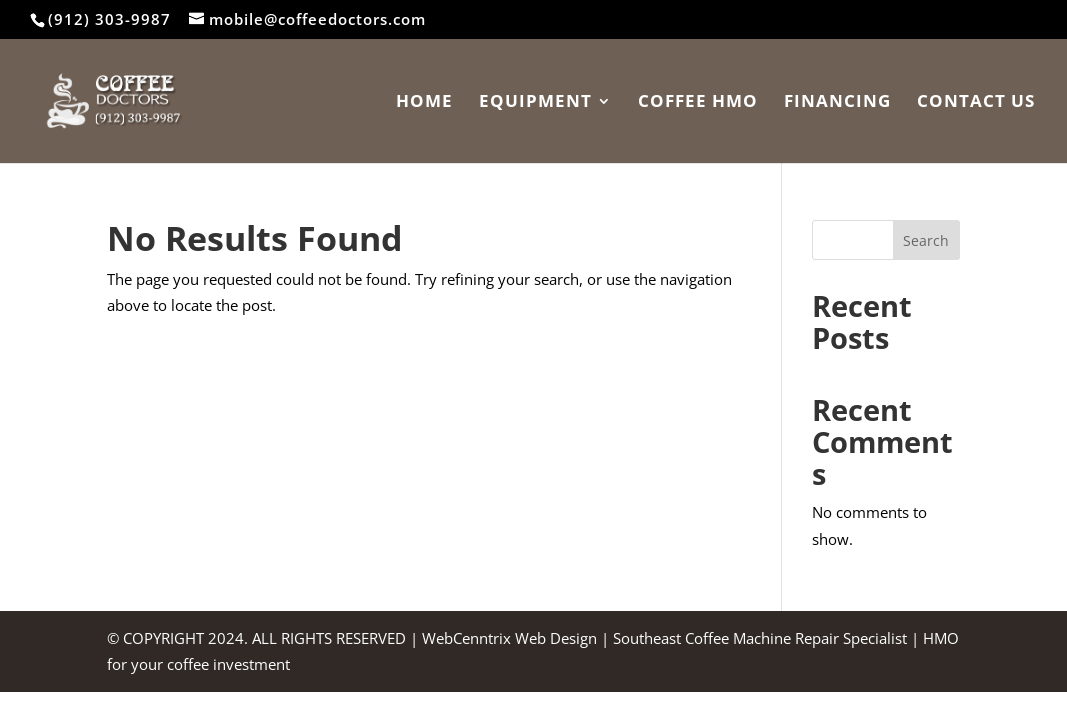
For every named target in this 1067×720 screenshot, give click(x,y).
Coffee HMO (698, 103)
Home (424, 103)
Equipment (535, 103)
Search (926, 240)
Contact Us (976, 103)
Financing (837, 103)
